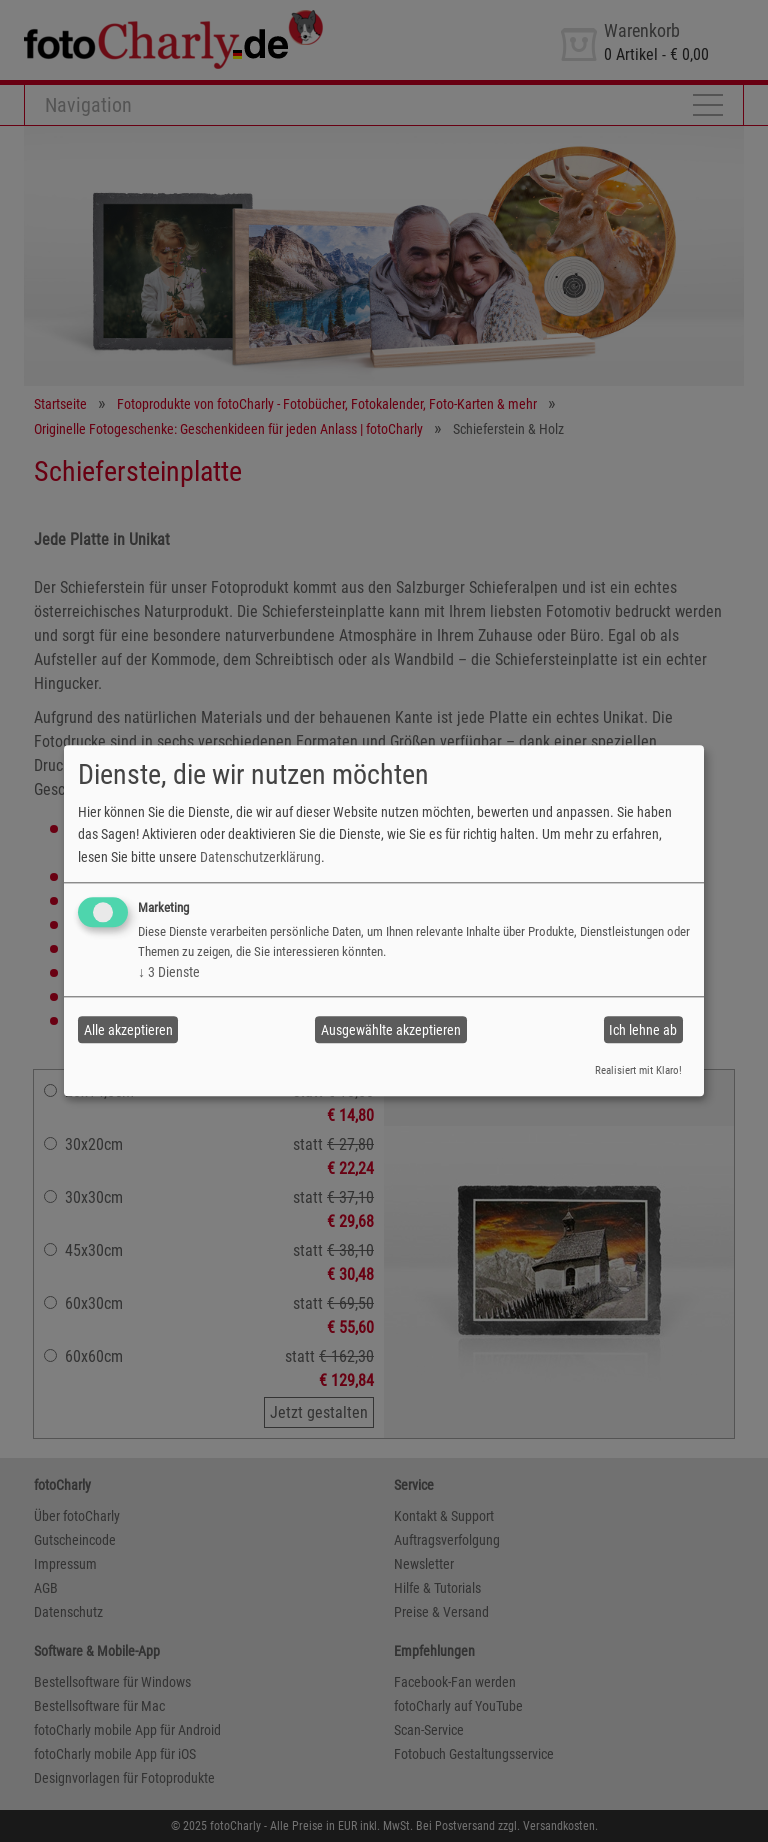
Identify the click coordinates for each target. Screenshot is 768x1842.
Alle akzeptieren (128, 1030)
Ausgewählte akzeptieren (391, 1030)
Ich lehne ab (643, 1030)
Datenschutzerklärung (260, 857)
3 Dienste (169, 972)
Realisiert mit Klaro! (638, 1070)
